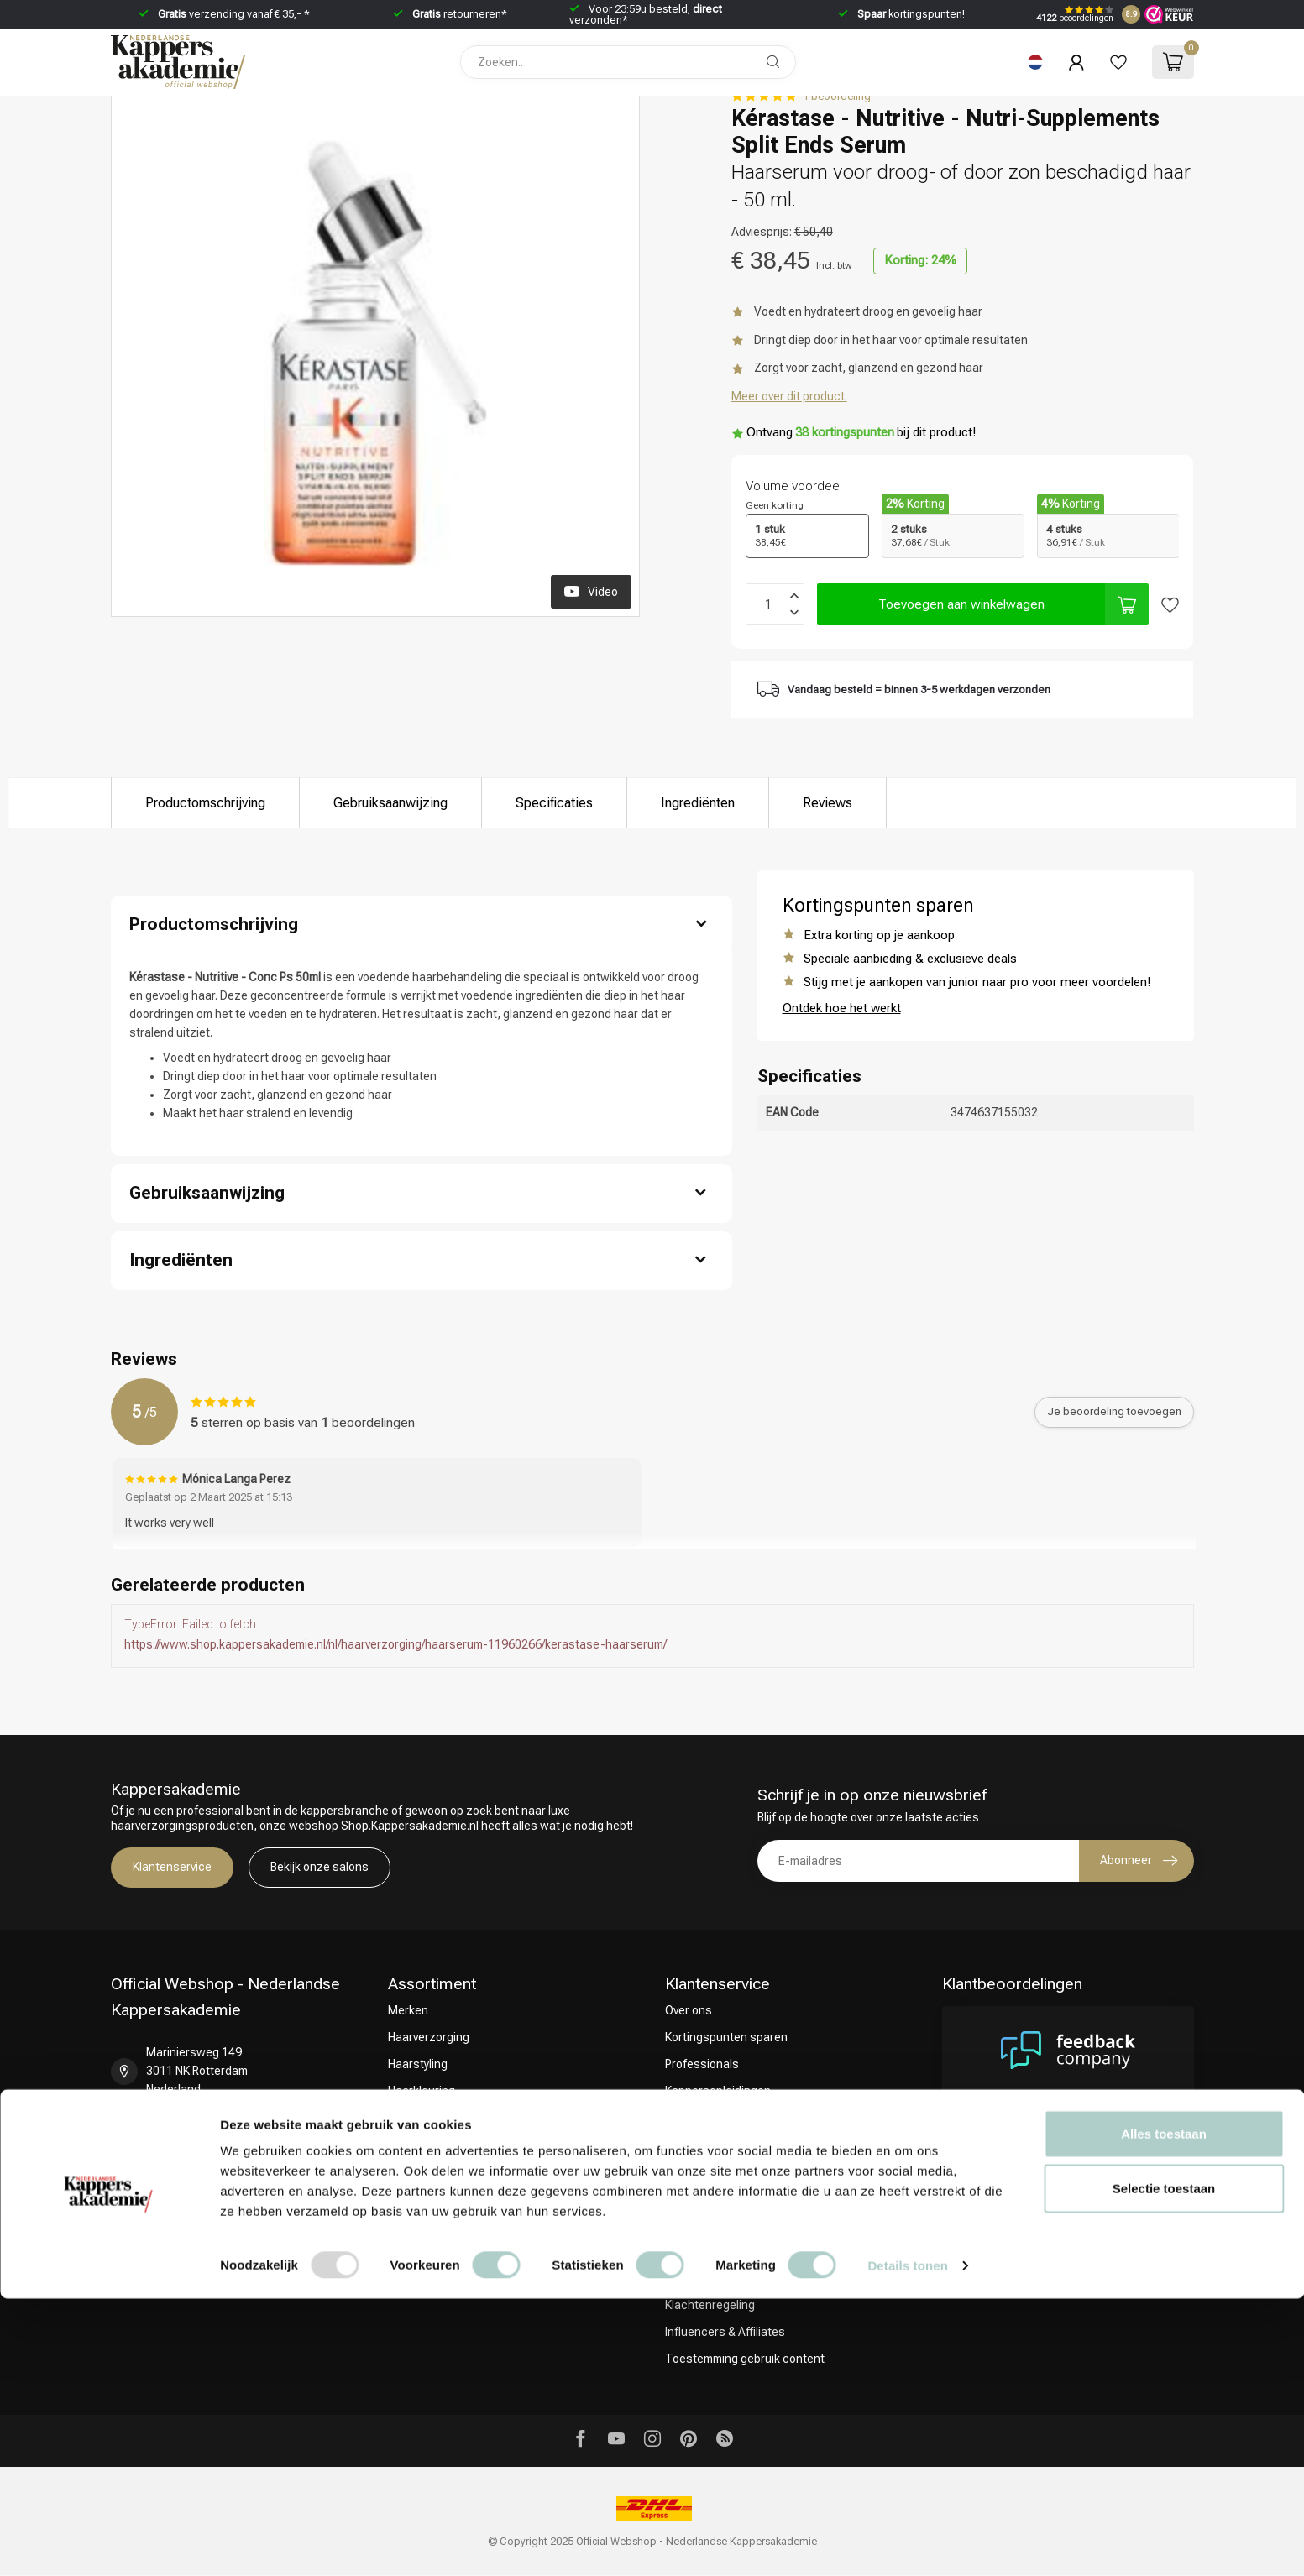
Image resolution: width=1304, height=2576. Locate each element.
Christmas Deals (432, 2171)
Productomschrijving (205, 803)
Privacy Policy (700, 2252)
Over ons (688, 2010)
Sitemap (687, 2279)
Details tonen (907, 2543)
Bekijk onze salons (319, 1866)
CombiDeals (420, 2144)
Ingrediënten (698, 803)
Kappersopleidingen (718, 2091)
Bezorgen (690, 2144)
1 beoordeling (837, 96)
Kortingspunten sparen (726, 2037)
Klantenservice (172, 1866)
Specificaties (554, 803)
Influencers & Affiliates (725, 2331)
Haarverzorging (428, 2037)
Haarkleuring (421, 2091)
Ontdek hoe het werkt (842, 1008)
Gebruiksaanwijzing (390, 803)
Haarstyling (418, 2064)
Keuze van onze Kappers (453, 2198)
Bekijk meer (1141, 2198)
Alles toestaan (1164, 2411)
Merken (408, 2010)
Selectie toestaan (1164, 2466)
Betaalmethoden (708, 2198)
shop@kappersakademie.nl (219, 2228)
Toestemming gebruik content (745, 2358)
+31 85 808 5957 (189, 2133)
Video (591, 590)
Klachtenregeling (710, 2305)
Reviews (827, 803)
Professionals (702, 2064)
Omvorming (417, 2117)
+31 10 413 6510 (189, 2180)
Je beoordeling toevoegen (1114, 1411)
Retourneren (698, 2171)
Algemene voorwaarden (727, 2225)
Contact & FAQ (703, 2117)
